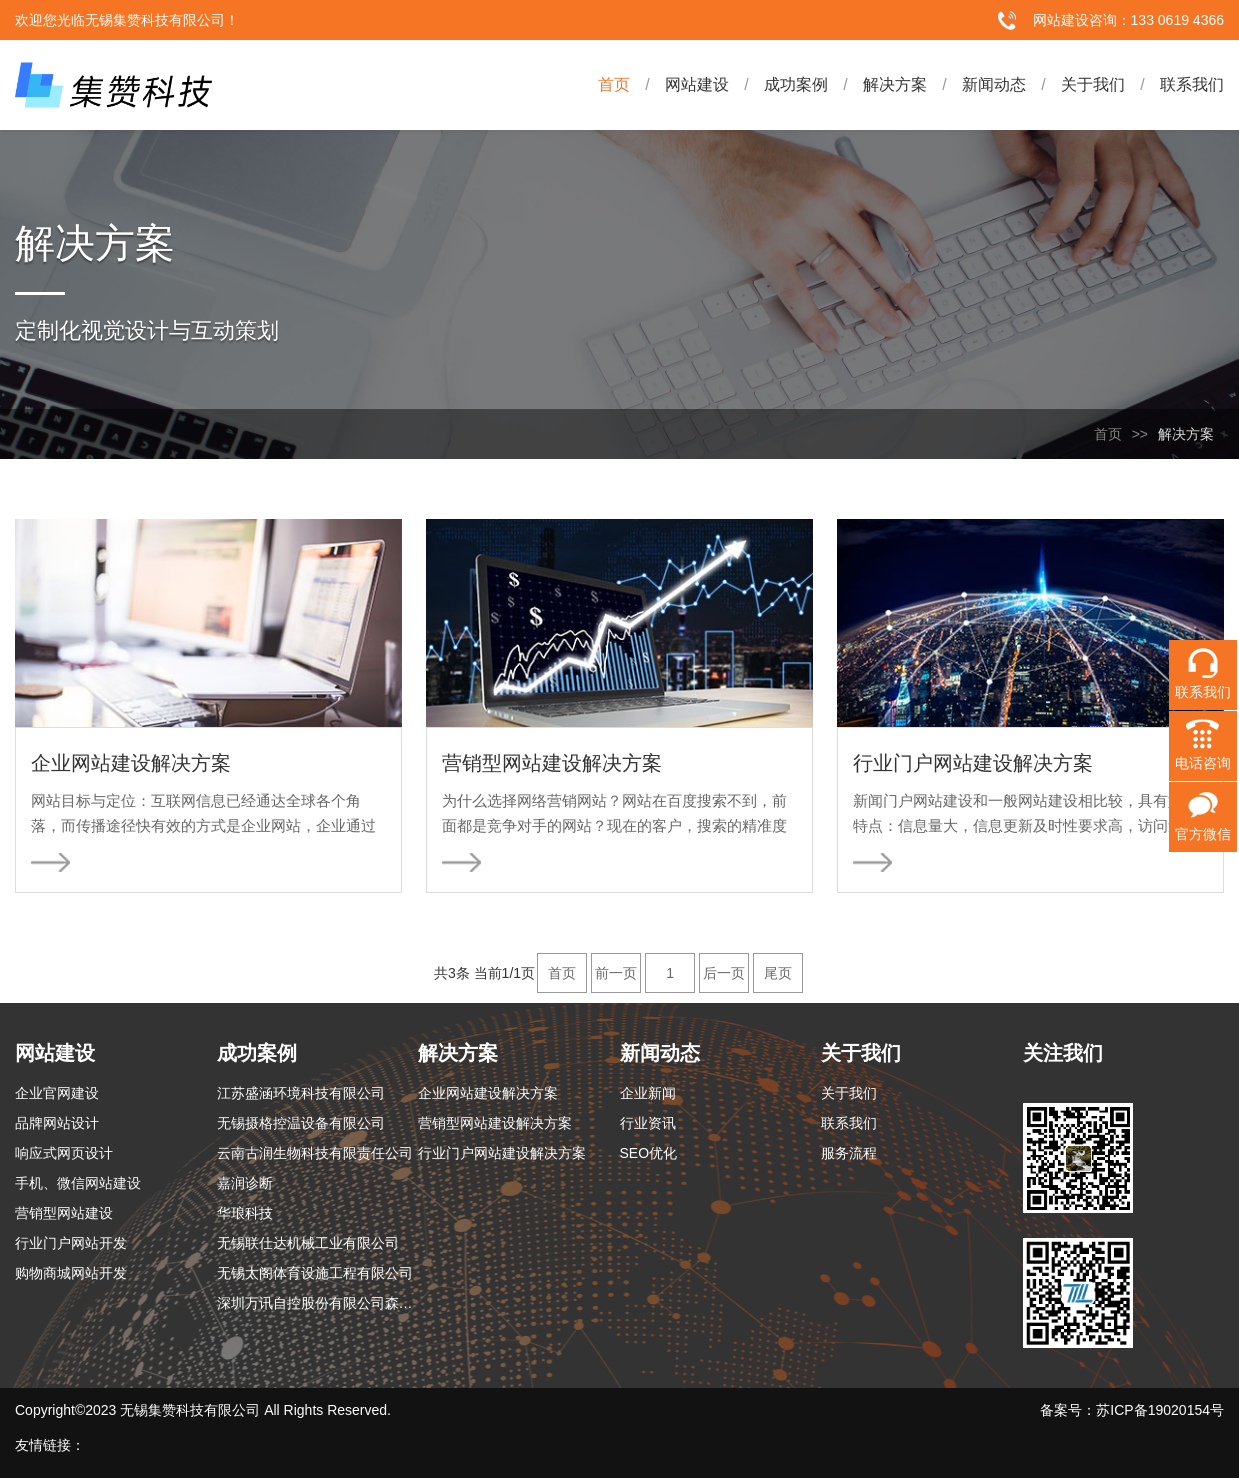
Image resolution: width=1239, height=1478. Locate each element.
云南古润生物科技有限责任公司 (315, 1153)
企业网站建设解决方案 (488, 1093)
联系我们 (1174, 85)
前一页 (616, 973)
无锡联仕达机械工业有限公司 (308, 1243)
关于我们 (1075, 85)
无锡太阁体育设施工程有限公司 (315, 1273)
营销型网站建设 (64, 1213)
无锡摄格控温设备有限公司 (301, 1123)
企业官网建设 (57, 1093)
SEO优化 (649, 1153)
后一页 (724, 973)
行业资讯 (648, 1123)
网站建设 (679, 85)
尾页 (778, 973)
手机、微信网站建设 (78, 1183)
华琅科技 (245, 1213)
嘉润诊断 (245, 1183)
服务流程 (849, 1153)
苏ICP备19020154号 (1160, 1410)
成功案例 (778, 85)
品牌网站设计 (57, 1123)
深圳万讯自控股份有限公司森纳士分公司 (318, 1303)
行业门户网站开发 (71, 1243)
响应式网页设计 (64, 1153)
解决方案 (877, 85)
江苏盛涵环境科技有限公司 (301, 1093)
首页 (614, 84)
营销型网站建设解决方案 (495, 1123)
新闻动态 (976, 85)
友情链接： (50, 1445)
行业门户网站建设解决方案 (502, 1153)
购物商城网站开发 (71, 1273)
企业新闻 (648, 1093)
